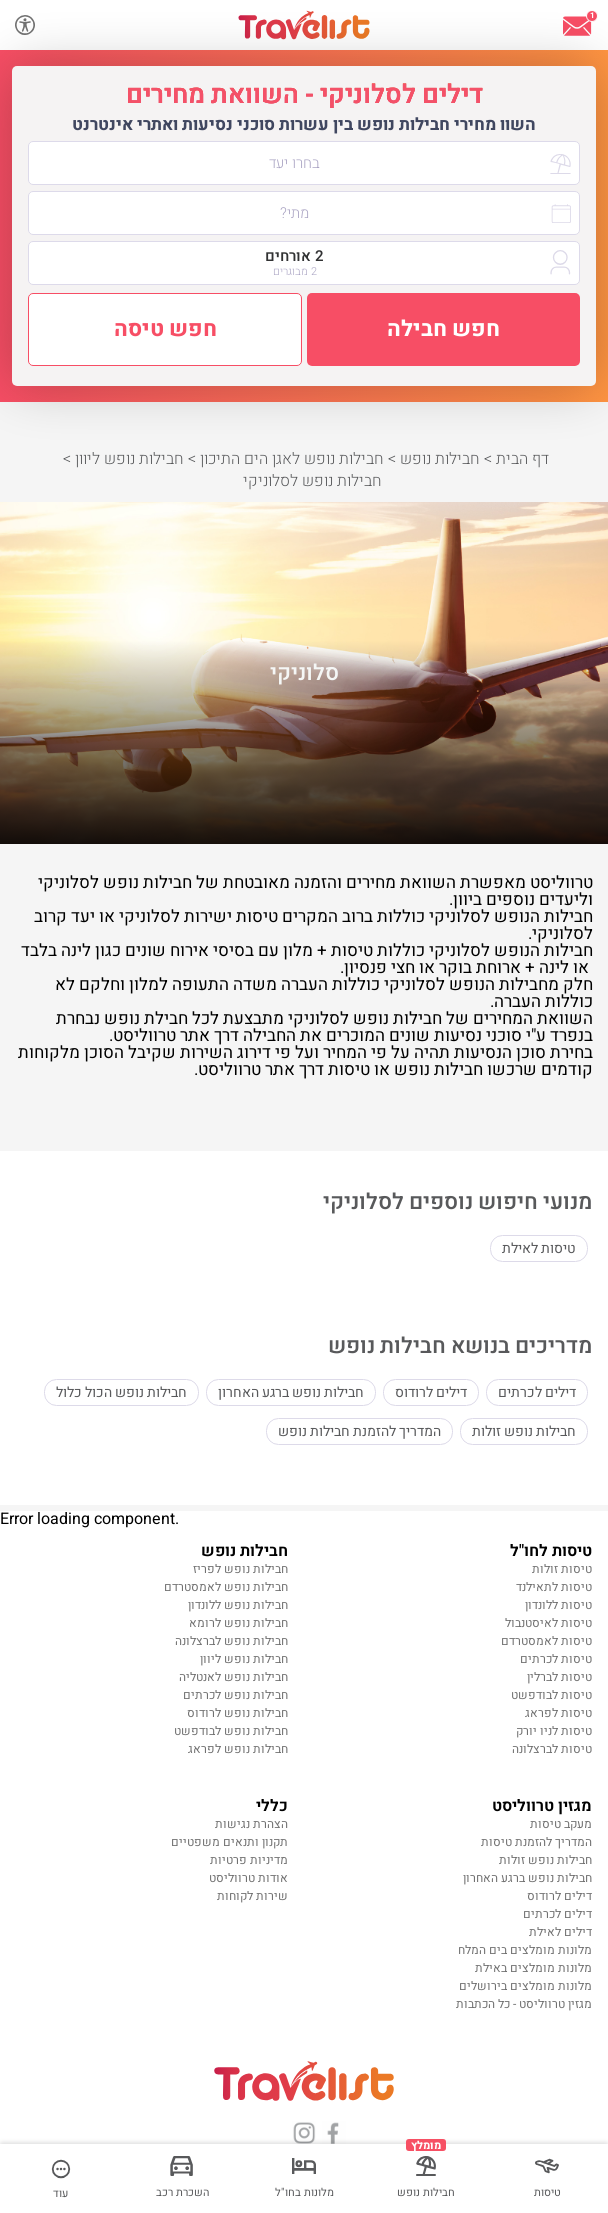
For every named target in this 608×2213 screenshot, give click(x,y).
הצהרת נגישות (251, 1824)
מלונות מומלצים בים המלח (525, 1950)
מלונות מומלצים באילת (533, 1968)
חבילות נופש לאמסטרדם (226, 1587)
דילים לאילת (560, 1932)
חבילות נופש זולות (524, 1431)
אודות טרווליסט (248, 1878)
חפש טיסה (165, 329)
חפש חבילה (443, 329)
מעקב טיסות (561, 1824)
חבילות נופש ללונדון (238, 1605)
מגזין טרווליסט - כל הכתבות (524, 2004)
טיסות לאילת (539, 1248)
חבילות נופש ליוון (244, 1659)
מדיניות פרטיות (249, 1860)
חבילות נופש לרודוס (237, 1713)
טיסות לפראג (558, 1713)
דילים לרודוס (431, 1392)
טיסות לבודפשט (551, 1695)
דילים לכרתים (537, 1392)
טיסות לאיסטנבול (548, 1623)
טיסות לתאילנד (554, 1587)
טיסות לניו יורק (554, 1731)
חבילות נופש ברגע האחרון (291, 1392)
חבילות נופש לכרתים (235, 1695)
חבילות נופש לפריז (240, 1569)
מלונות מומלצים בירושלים (525, 1986)
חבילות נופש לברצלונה (231, 1641)
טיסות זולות (562, 1569)
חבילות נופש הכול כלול (121, 1392)
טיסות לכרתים (556, 1659)
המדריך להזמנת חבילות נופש (359, 1431)
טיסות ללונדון (558, 1605)
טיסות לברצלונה (552, 1749)
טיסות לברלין (559, 1677)
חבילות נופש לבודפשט (231, 1731)
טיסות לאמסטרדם (546, 1641)
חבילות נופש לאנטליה (233, 1677)
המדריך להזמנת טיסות (536, 1842)
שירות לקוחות (252, 1896)
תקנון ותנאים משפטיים (229, 1842)
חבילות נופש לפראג (238, 1749)
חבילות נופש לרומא (238, 1623)
